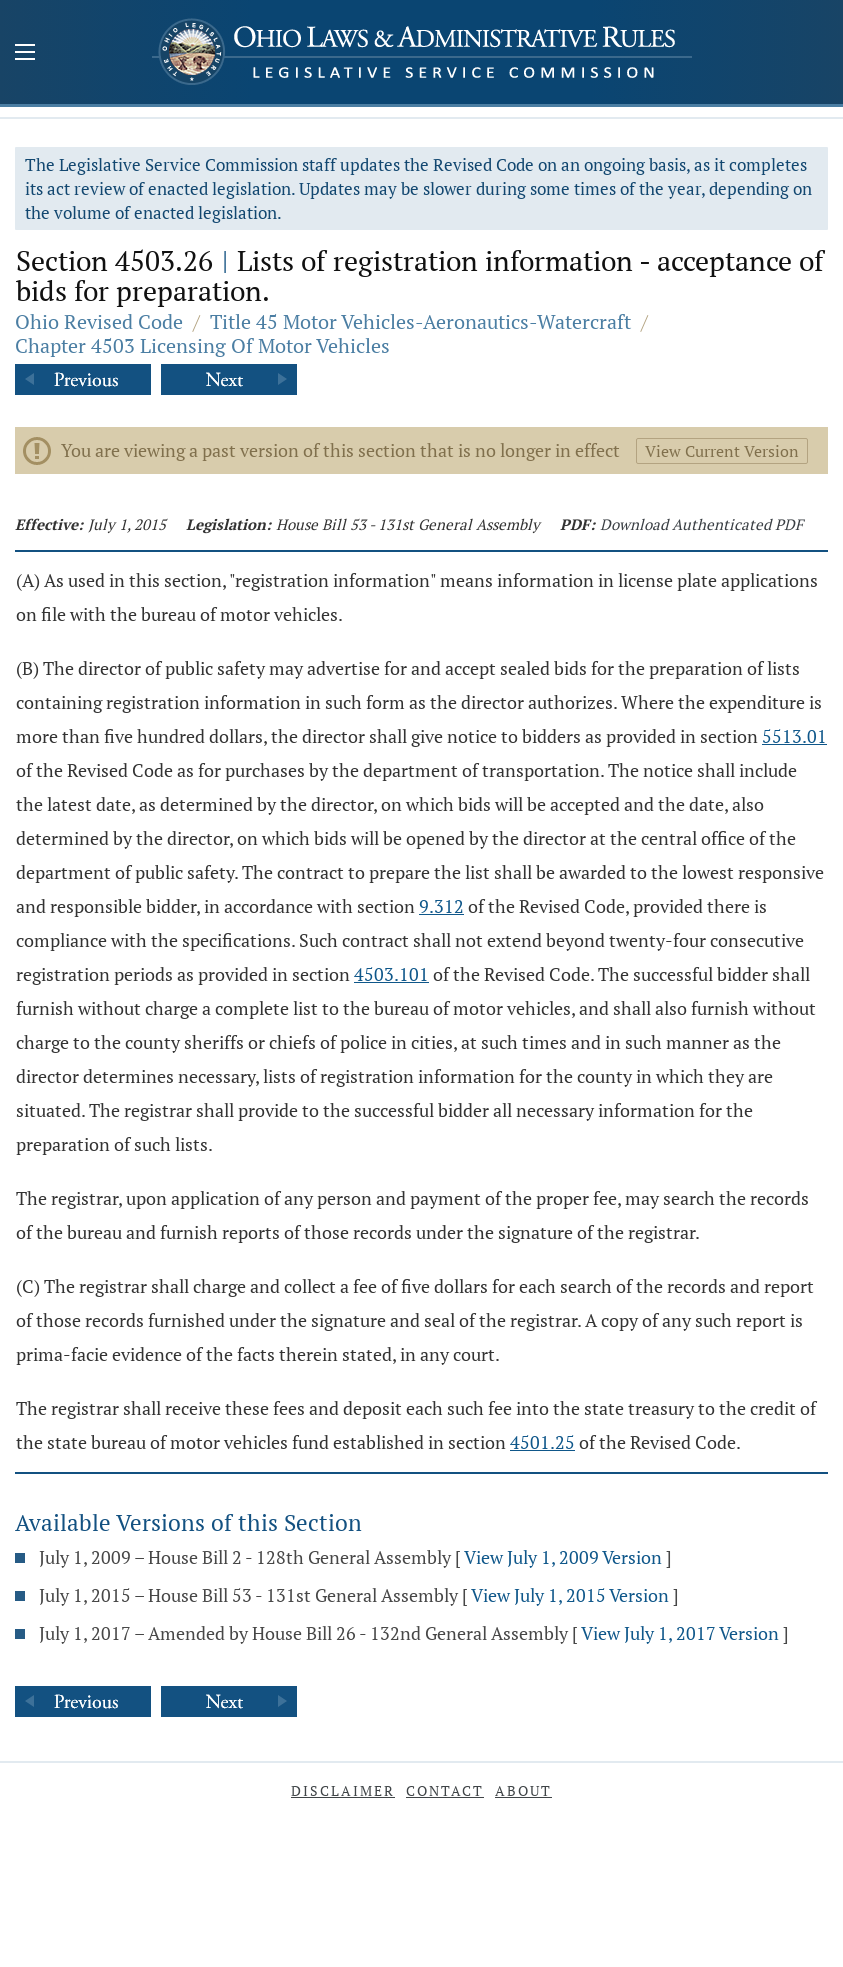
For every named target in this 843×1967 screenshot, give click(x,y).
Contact (445, 1790)
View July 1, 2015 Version (570, 1595)
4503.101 (391, 974)
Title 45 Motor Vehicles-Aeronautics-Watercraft (420, 321)
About (523, 1790)
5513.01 (794, 736)
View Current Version (722, 451)
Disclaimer (343, 1790)
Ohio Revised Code (99, 321)
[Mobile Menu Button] (25, 54)
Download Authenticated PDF (701, 524)
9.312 (441, 906)
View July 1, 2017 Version (680, 1633)
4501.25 (542, 1442)
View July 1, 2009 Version (563, 1557)
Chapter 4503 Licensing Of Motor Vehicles (202, 345)
